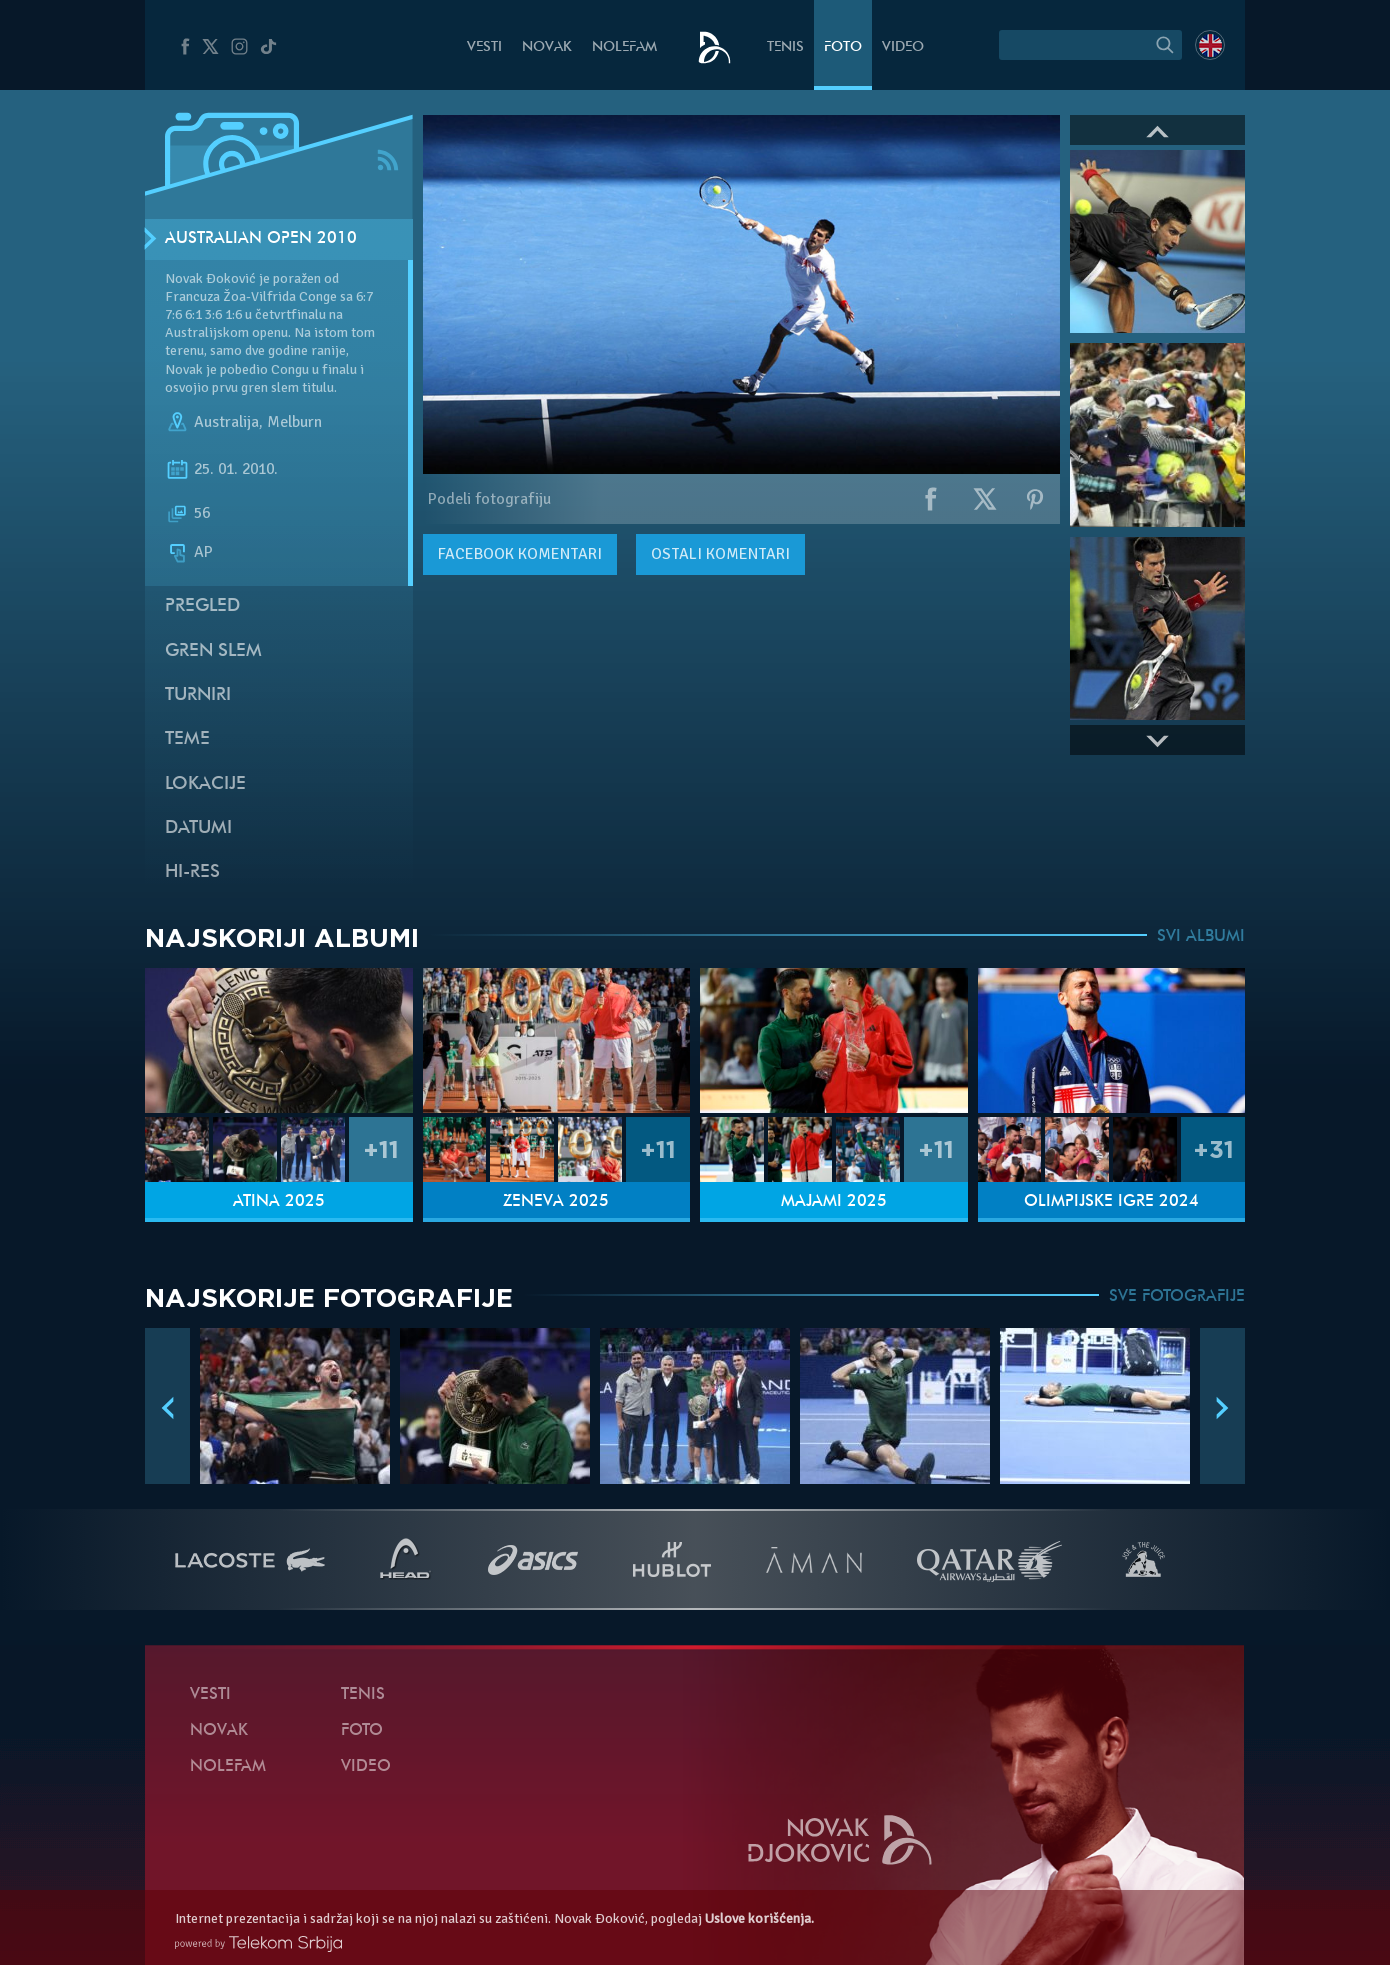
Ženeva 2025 (556, 1202)
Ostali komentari (720, 554)
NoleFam (624, 47)
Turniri (198, 695)
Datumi (198, 828)
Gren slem (213, 651)
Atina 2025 (279, 1202)
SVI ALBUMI (1201, 937)
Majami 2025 (834, 1202)
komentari (520, 554)
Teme (187, 739)
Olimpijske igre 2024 (1111, 1202)
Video (903, 47)
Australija (226, 422)
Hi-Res (192, 872)
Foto (843, 47)
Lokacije (205, 784)
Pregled (202, 606)
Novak (547, 47)
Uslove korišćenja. (759, 1918)
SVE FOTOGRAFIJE (1177, 1297)
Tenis (785, 47)
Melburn (294, 422)
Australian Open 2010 (261, 239)
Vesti (484, 47)
